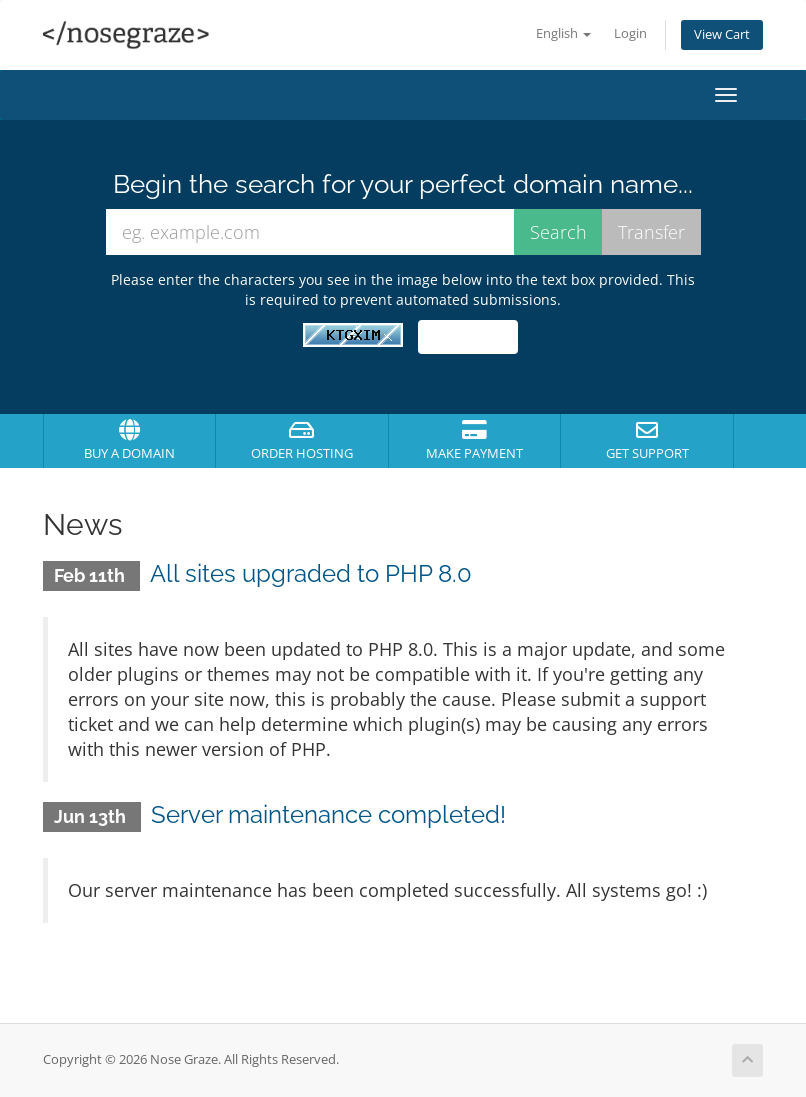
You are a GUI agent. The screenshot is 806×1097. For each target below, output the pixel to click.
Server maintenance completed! (328, 814)
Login (630, 33)
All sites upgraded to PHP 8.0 (311, 573)
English (563, 33)
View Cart (722, 34)
